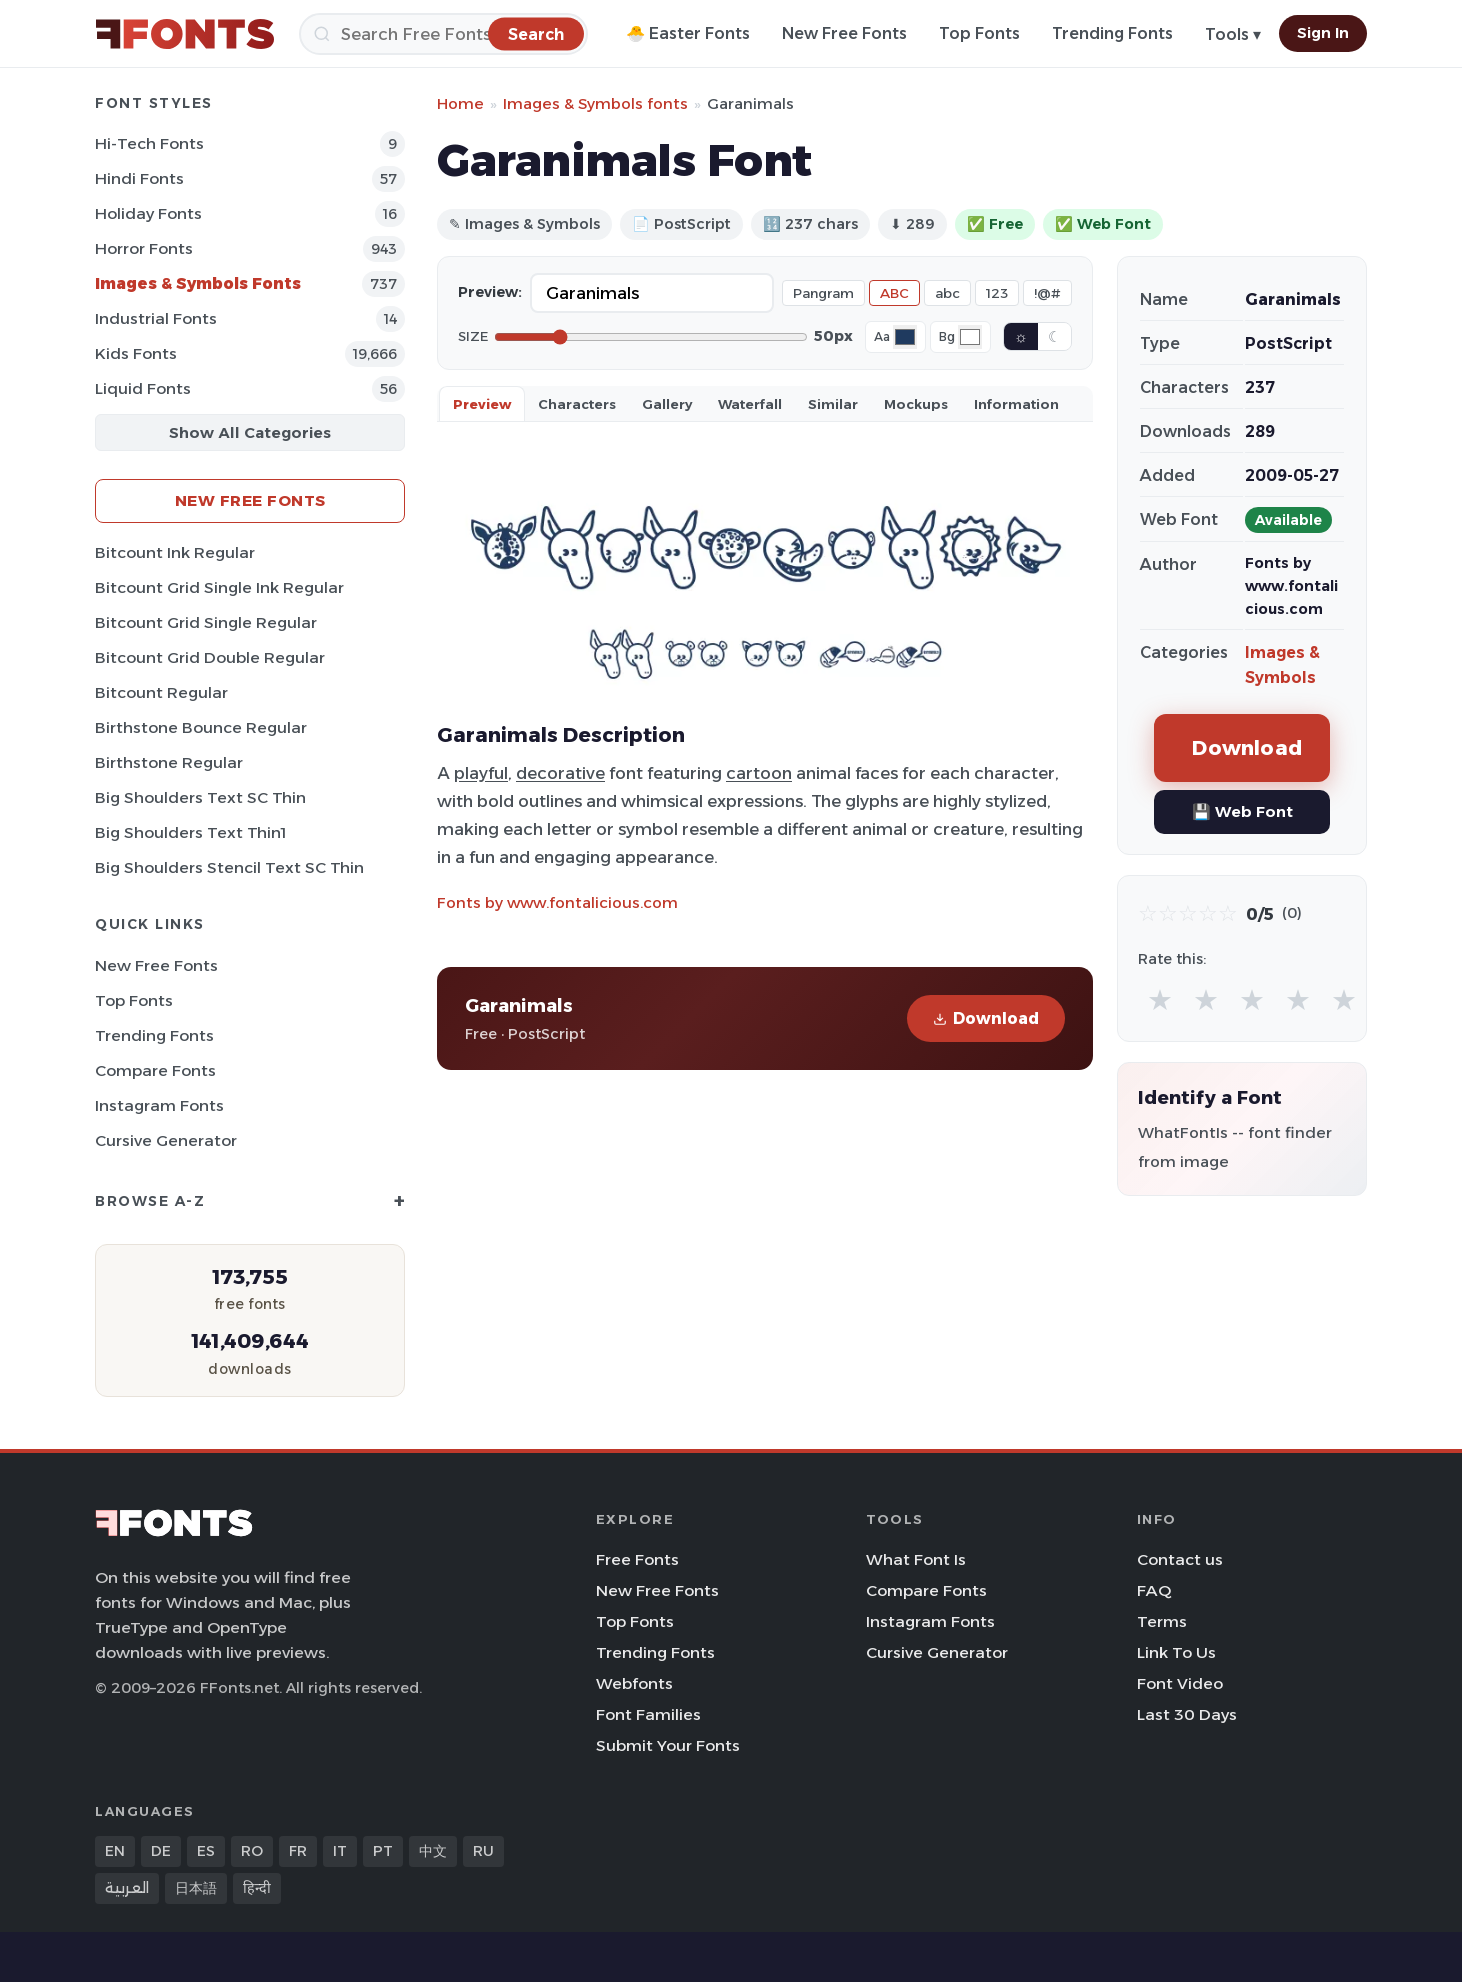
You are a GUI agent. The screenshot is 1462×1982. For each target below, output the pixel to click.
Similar (833, 404)
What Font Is (916, 1559)
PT (383, 1851)
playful (481, 773)
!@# (1047, 293)
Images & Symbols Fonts (198, 283)
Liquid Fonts (143, 388)
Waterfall (750, 404)
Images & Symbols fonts (595, 103)
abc (947, 293)
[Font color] (905, 337)
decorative (560, 773)
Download (986, 1018)
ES (206, 1851)
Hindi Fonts (139, 178)
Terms (1162, 1621)
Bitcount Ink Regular (175, 552)
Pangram (823, 293)
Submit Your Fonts (668, 1745)
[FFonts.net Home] (185, 34)
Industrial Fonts (156, 318)
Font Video (1180, 1683)
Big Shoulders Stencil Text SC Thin (229, 867)
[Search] (443, 34)
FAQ (1154, 1590)
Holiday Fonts (148, 213)
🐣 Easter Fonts (688, 33)
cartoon (759, 773)
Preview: (490, 292)
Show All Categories (250, 432)
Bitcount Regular (161, 692)
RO (252, 1851)
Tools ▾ (1233, 34)
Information (1016, 404)
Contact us (1180, 1559)
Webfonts (634, 1683)
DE (161, 1851)
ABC (894, 293)
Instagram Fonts (159, 1105)
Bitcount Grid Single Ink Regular (219, 587)
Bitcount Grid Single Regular (206, 622)
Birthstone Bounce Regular (201, 727)
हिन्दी (257, 1888)
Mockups (916, 404)
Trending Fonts (1112, 33)
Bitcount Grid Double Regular (210, 657)
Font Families (648, 1714)
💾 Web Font (1242, 811)
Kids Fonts (136, 353)
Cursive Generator (166, 1140)
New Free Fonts (844, 33)
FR (298, 1851)
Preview (482, 404)
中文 (433, 1851)
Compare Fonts (155, 1070)
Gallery (667, 404)
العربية (127, 1888)
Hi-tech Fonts (149, 143)
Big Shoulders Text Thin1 (190, 832)
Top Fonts (979, 33)
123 (997, 293)
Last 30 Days (1187, 1714)
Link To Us (1176, 1652)
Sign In (1323, 33)
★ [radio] (1160, 999)
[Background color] (970, 337)
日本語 (196, 1888)
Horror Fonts (144, 248)
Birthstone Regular (169, 762)
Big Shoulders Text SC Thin (200, 797)
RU (483, 1851)
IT (340, 1851)
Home (460, 103)
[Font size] (651, 337)
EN (115, 1851)
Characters (577, 404)
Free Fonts (637, 1559)
